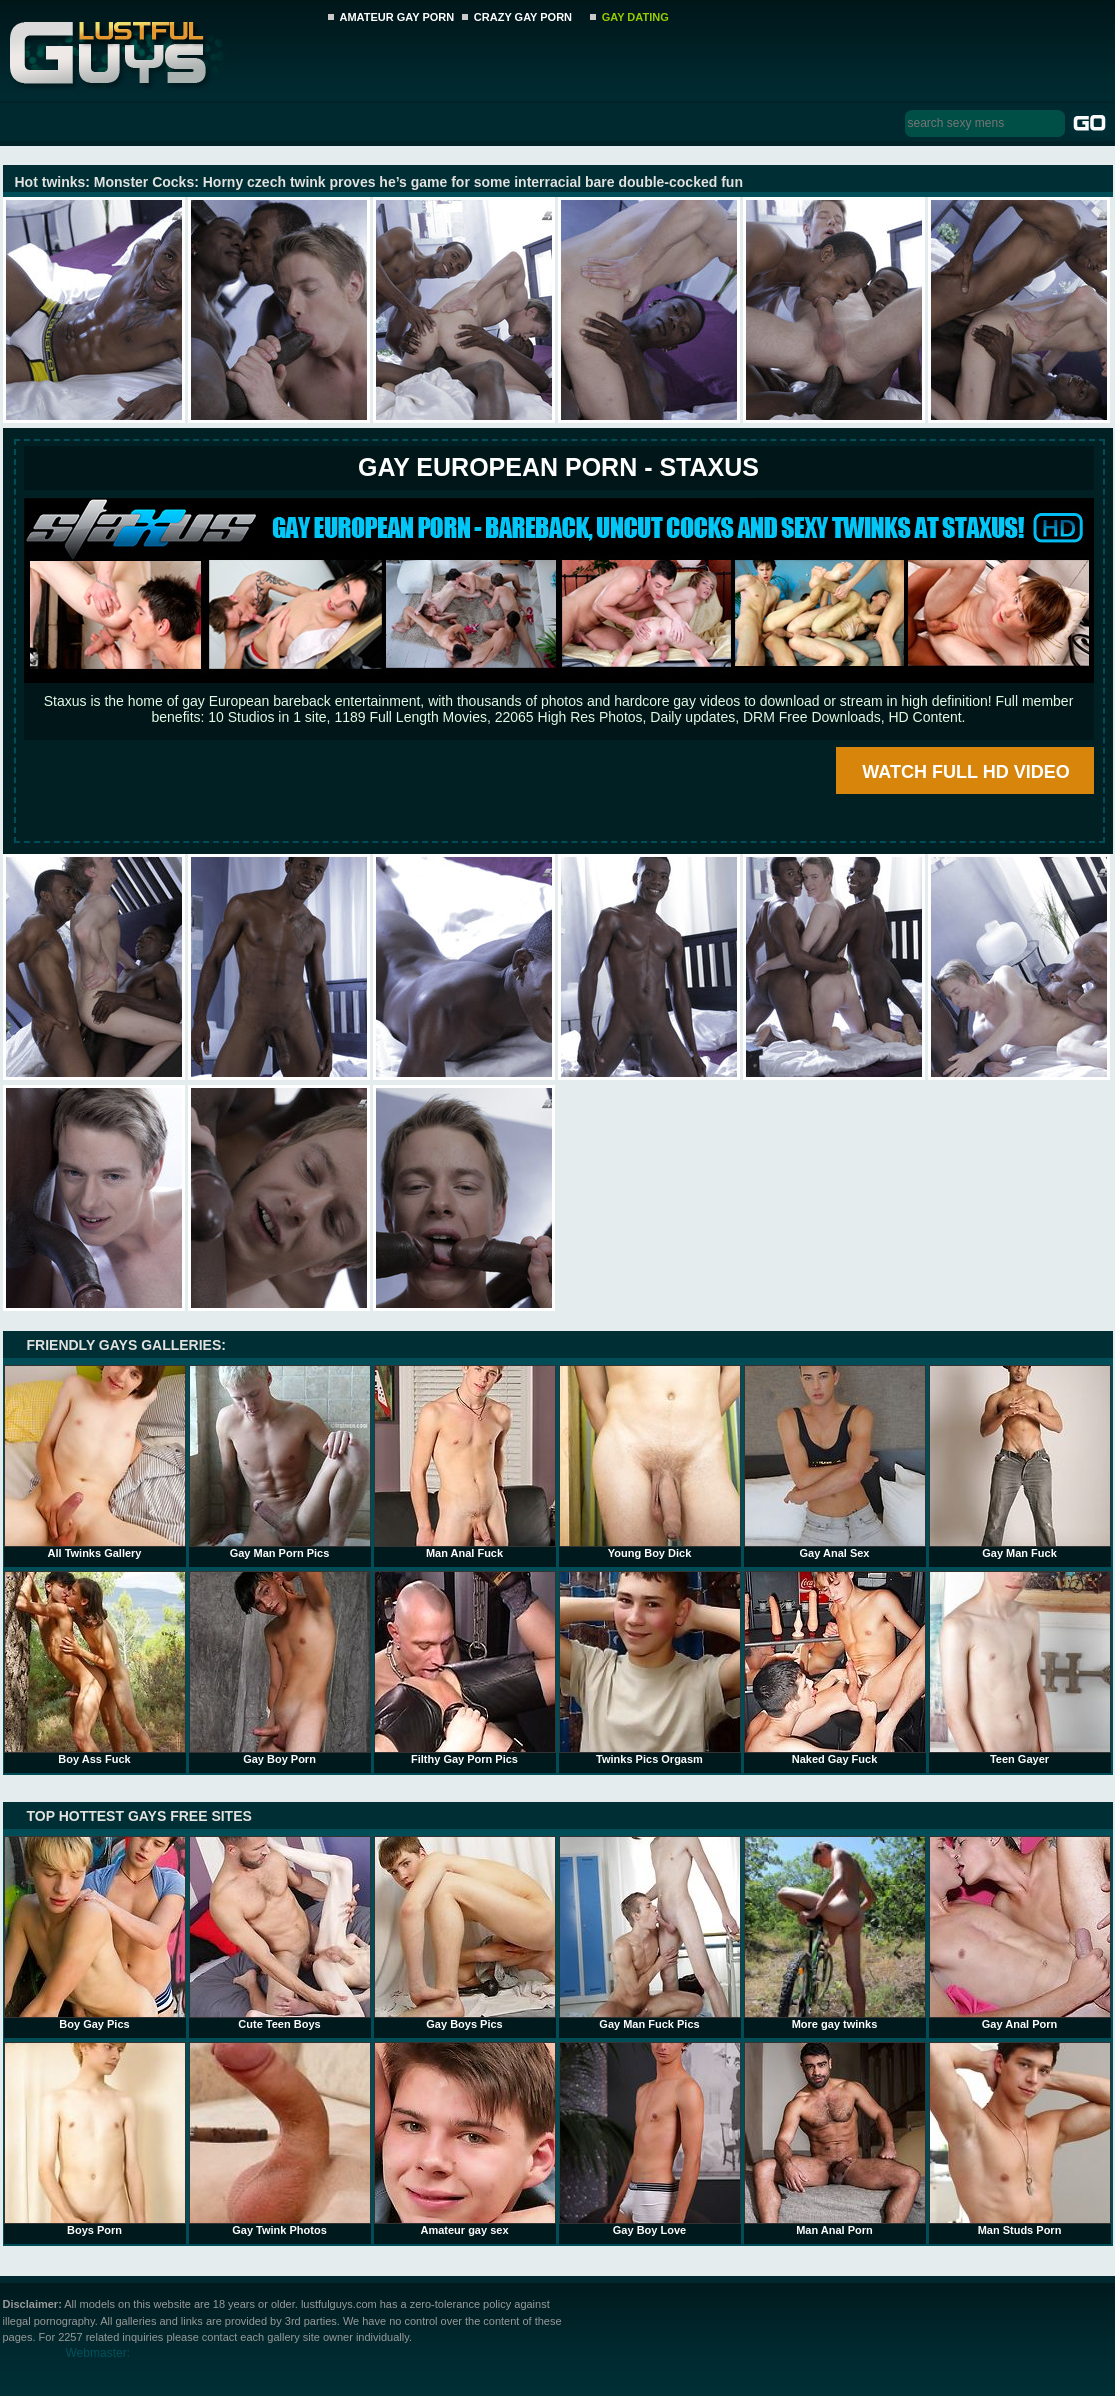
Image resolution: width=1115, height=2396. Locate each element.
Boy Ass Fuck (95, 1668)
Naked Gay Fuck (835, 1668)
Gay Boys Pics (465, 1933)
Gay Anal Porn (1020, 1933)
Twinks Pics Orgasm (650, 1668)
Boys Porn (95, 2139)
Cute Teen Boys (280, 1933)
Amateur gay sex (465, 2139)
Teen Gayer (1020, 1668)
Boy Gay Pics (95, 1933)
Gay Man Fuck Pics (650, 1933)
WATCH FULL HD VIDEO (965, 772)
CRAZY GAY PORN (523, 17)
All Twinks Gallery (95, 1462)
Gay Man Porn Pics (280, 1462)
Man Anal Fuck (465, 1462)
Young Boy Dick (650, 1462)
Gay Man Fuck (1020, 1462)
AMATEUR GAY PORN (397, 17)
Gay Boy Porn (280, 1668)
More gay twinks (835, 1933)
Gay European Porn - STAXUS (558, 467)
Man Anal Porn (835, 2139)
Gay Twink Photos (280, 2139)
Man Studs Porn (1020, 2139)
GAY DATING (635, 17)
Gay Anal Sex (835, 1462)
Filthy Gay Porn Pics (465, 1668)
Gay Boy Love (650, 2139)
